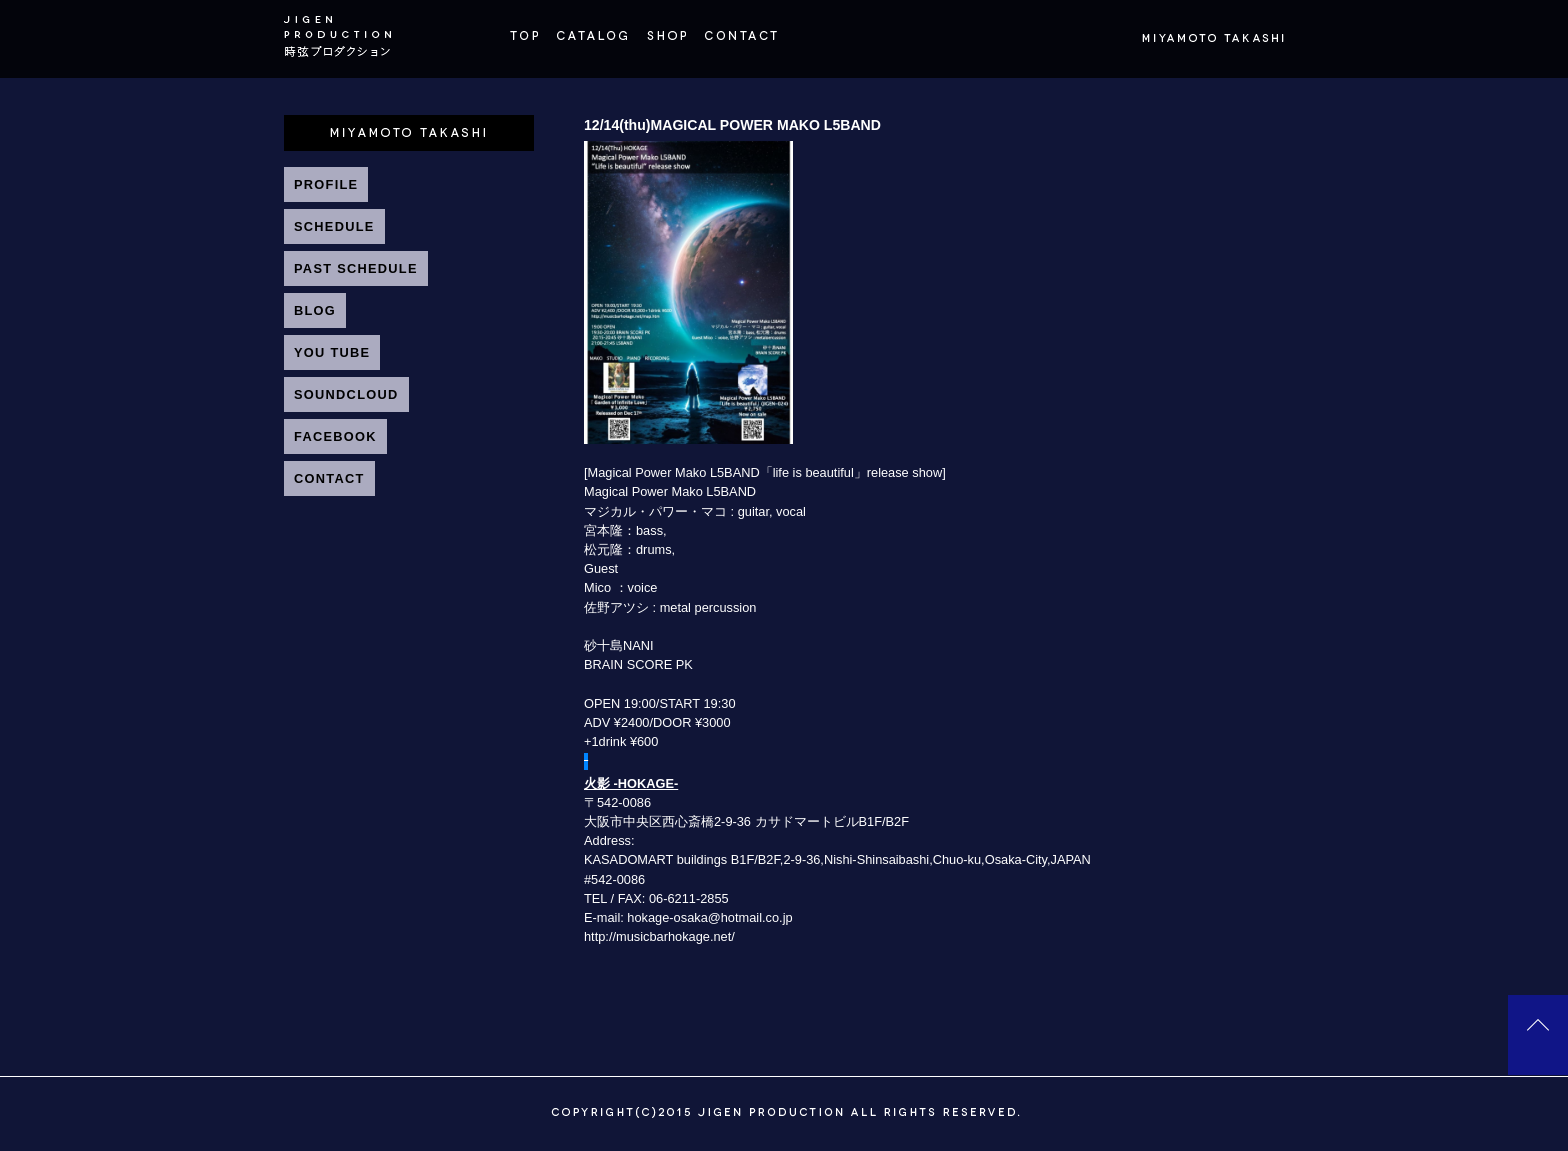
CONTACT (329, 478)
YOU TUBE (332, 352)
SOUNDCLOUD (346, 394)
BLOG (315, 310)
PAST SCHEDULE (356, 268)
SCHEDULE (334, 226)
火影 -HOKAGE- (631, 783)
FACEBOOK (335, 436)
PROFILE (326, 184)
